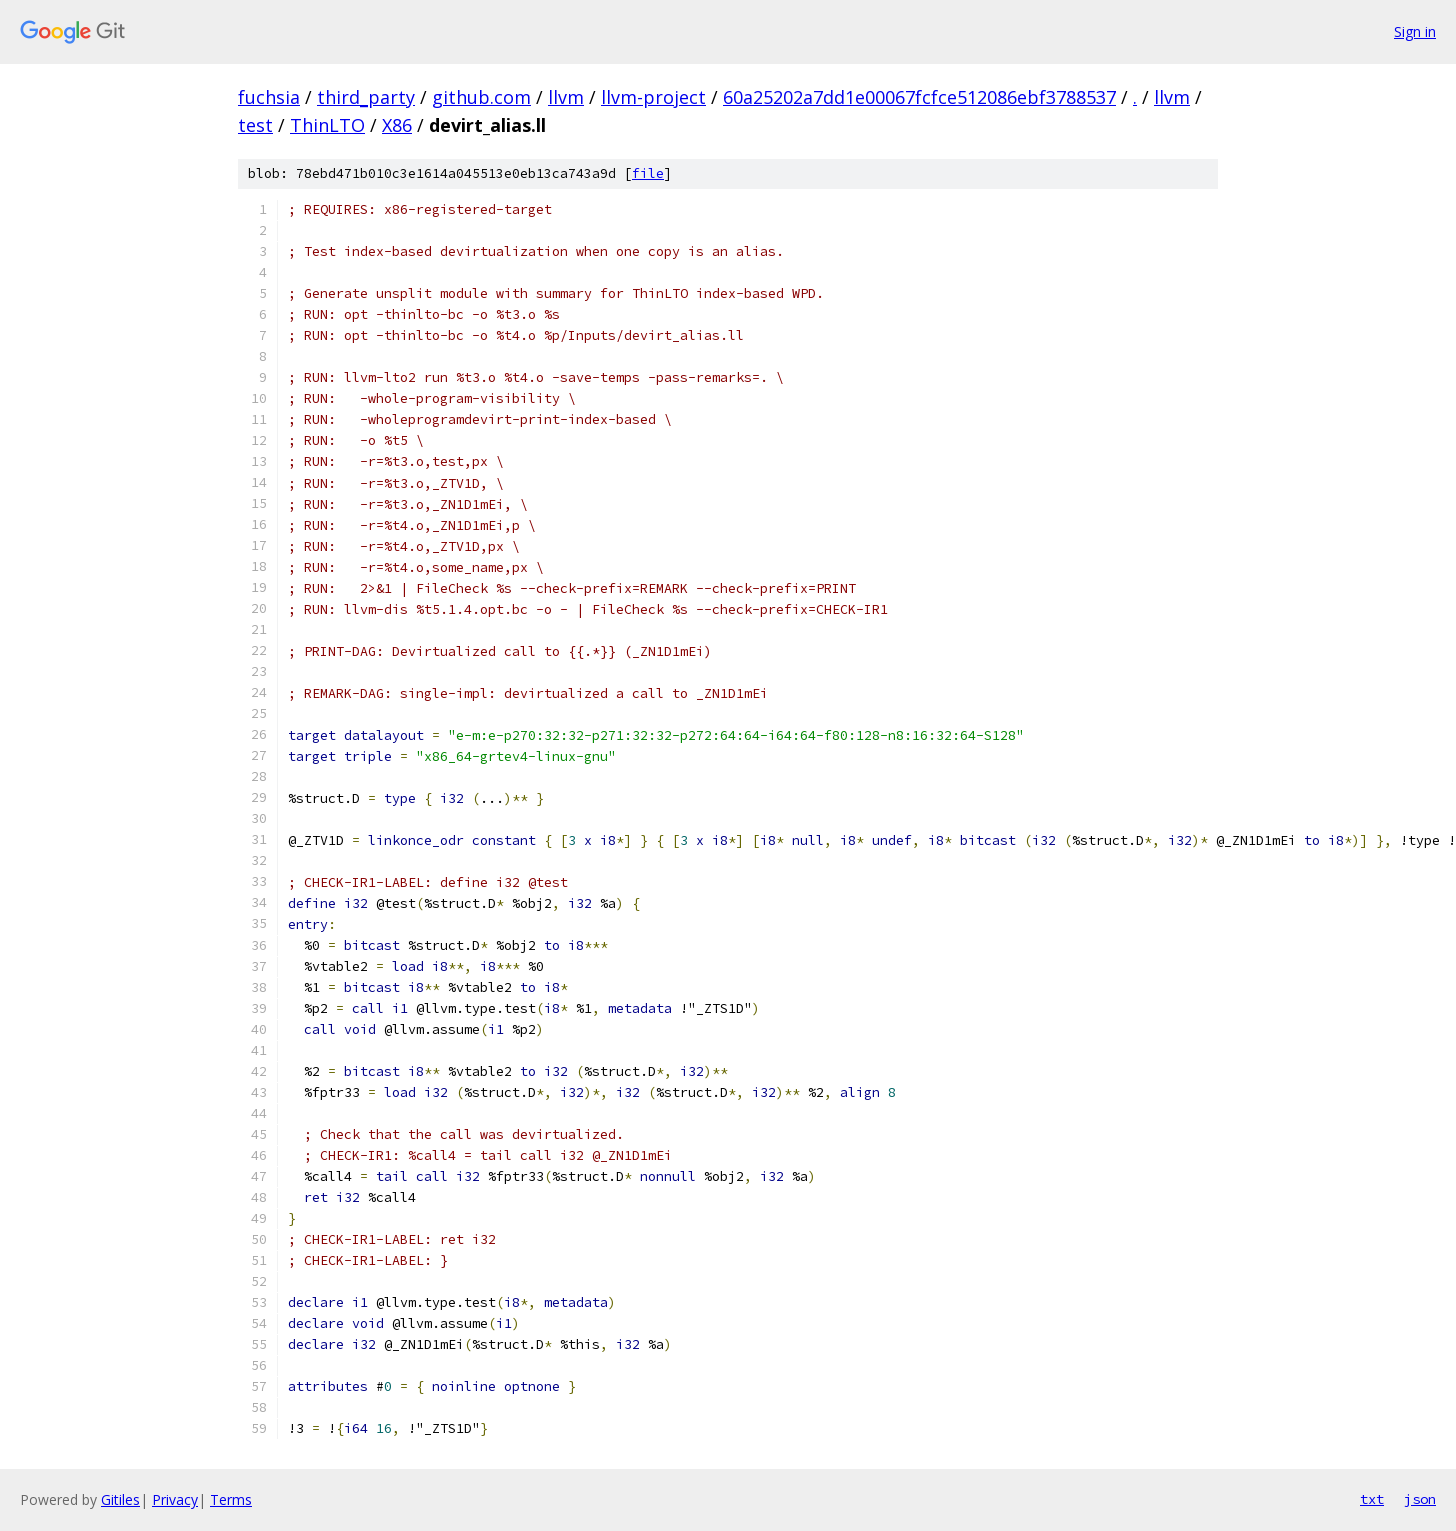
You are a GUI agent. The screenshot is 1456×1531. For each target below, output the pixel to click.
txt (1372, 1499)
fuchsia (269, 97)
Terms (231, 1499)
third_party (366, 97)
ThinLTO (327, 125)
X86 (397, 125)
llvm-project (653, 97)
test (255, 125)
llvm (566, 97)
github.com (481, 97)
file (648, 173)
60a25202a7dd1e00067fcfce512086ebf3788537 (919, 97)
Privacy (175, 1499)
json (1420, 1499)
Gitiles (120, 1499)
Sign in (1415, 31)
